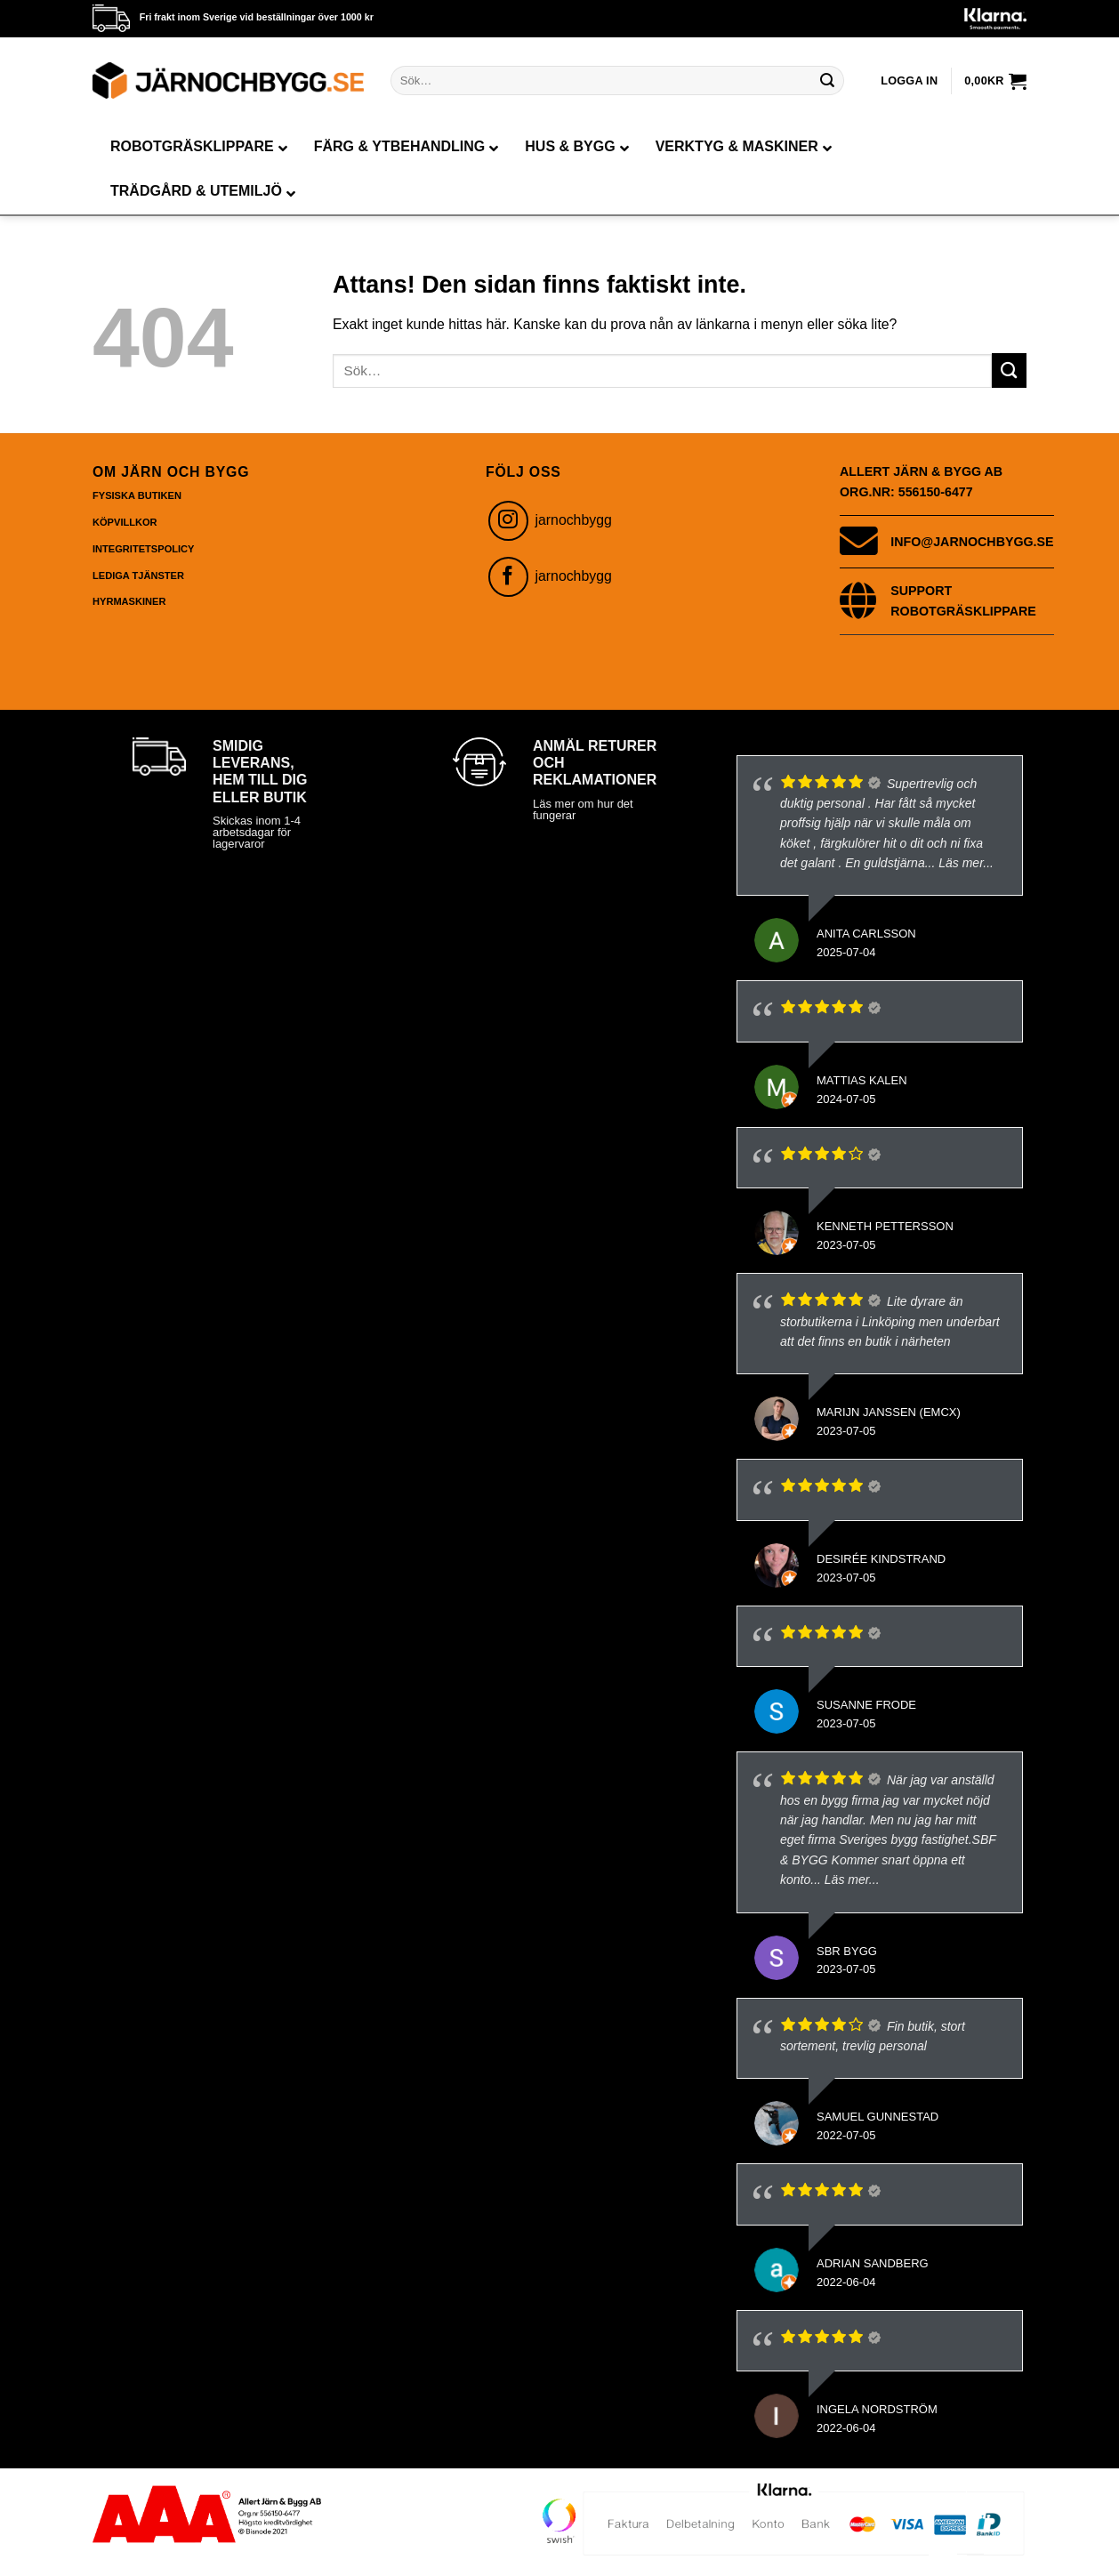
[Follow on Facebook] (508, 577)
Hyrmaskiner (129, 601)
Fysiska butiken (137, 495)
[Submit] (827, 80)
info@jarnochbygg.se (971, 542)
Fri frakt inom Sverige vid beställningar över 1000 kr (257, 17)
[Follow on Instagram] (508, 521)
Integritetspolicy (143, 548)
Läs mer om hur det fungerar (583, 809)
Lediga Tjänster (138, 575)
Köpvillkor (125, 522)
